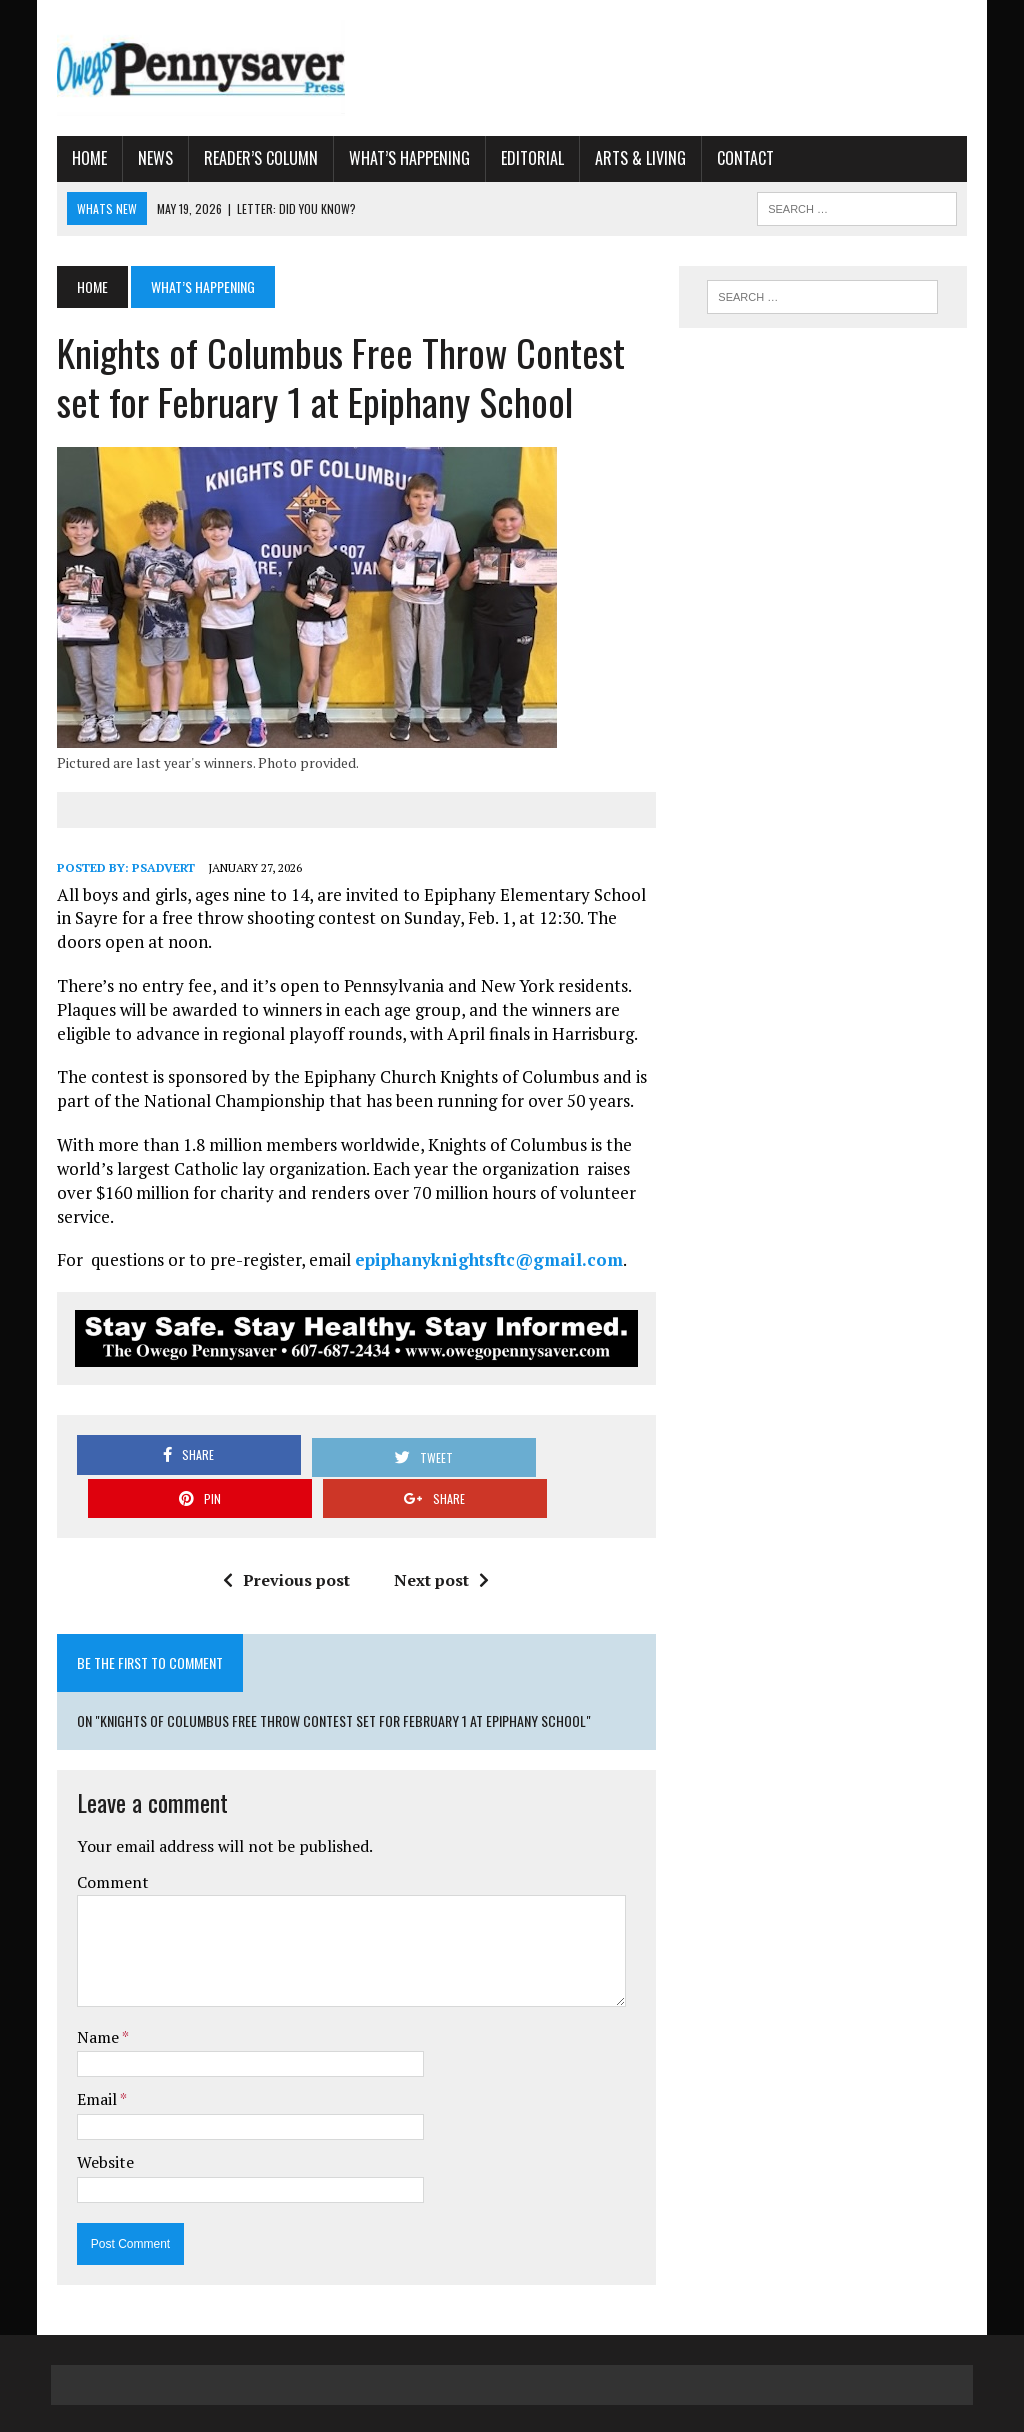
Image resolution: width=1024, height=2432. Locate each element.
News (149, 159)
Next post (440, 1539)
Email (92, 2058)
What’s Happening (403, 159)
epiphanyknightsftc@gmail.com (483, 1261)
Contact (739, 159)
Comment (107, 1840)
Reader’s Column (255, 159)
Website (99, 2120)
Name (93, 1995)
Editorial (526, 159)
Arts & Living (634, 159)
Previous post (285, 1539)
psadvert (157, 869)
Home (83, 159)
